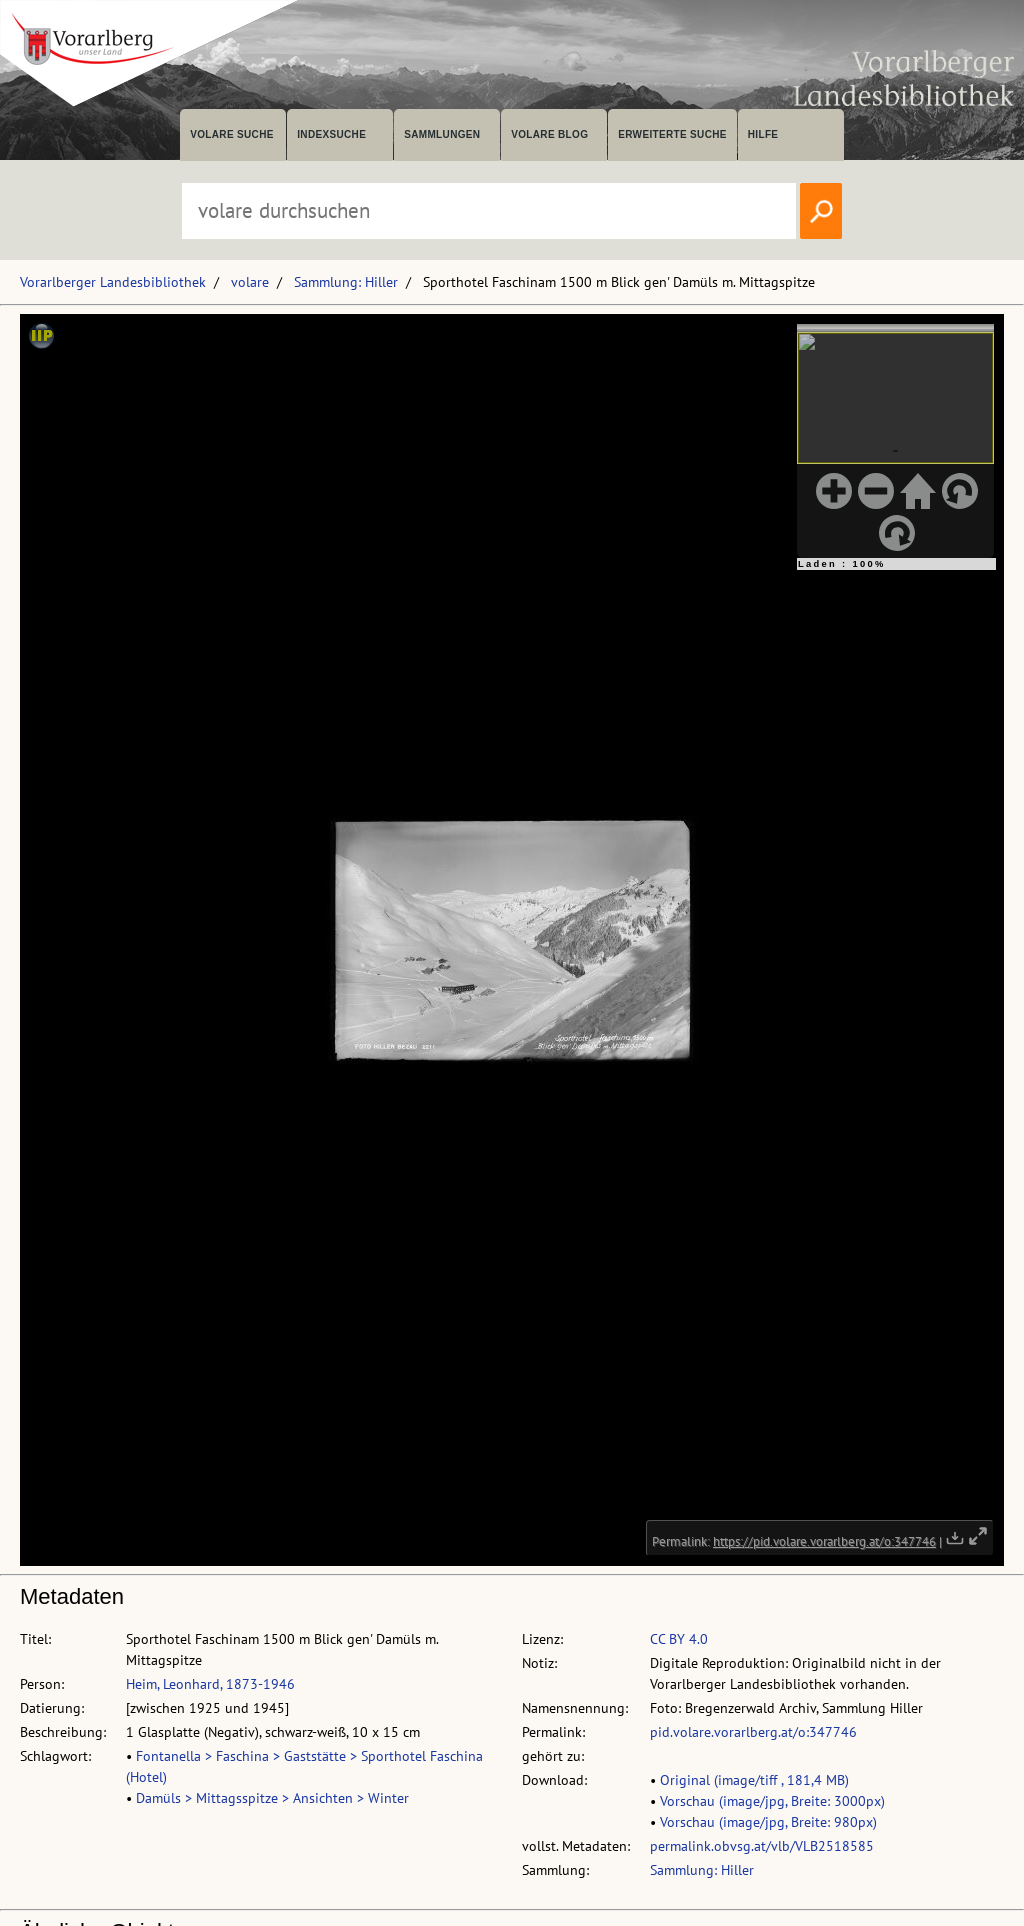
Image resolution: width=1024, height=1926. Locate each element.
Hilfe (763, 134)
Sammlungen (442, 134)
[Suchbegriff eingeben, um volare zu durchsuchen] (489, 211)
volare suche (232, 134)
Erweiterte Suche (672, 134)
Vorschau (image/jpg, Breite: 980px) (768, 1822)
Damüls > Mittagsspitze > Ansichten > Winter (272, 1798)
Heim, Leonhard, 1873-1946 (210, 1684)
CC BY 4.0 (679, 1639)
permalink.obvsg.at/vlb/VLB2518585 (762, 1846)
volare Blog (549, 134)
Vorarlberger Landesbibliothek (113, 282)
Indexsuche (331, 134)
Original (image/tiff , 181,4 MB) (754, 1780)
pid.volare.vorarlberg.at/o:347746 (753, 1732)
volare (250, 282)
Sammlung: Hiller (346, 282)
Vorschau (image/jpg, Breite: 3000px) (772, 1801)
